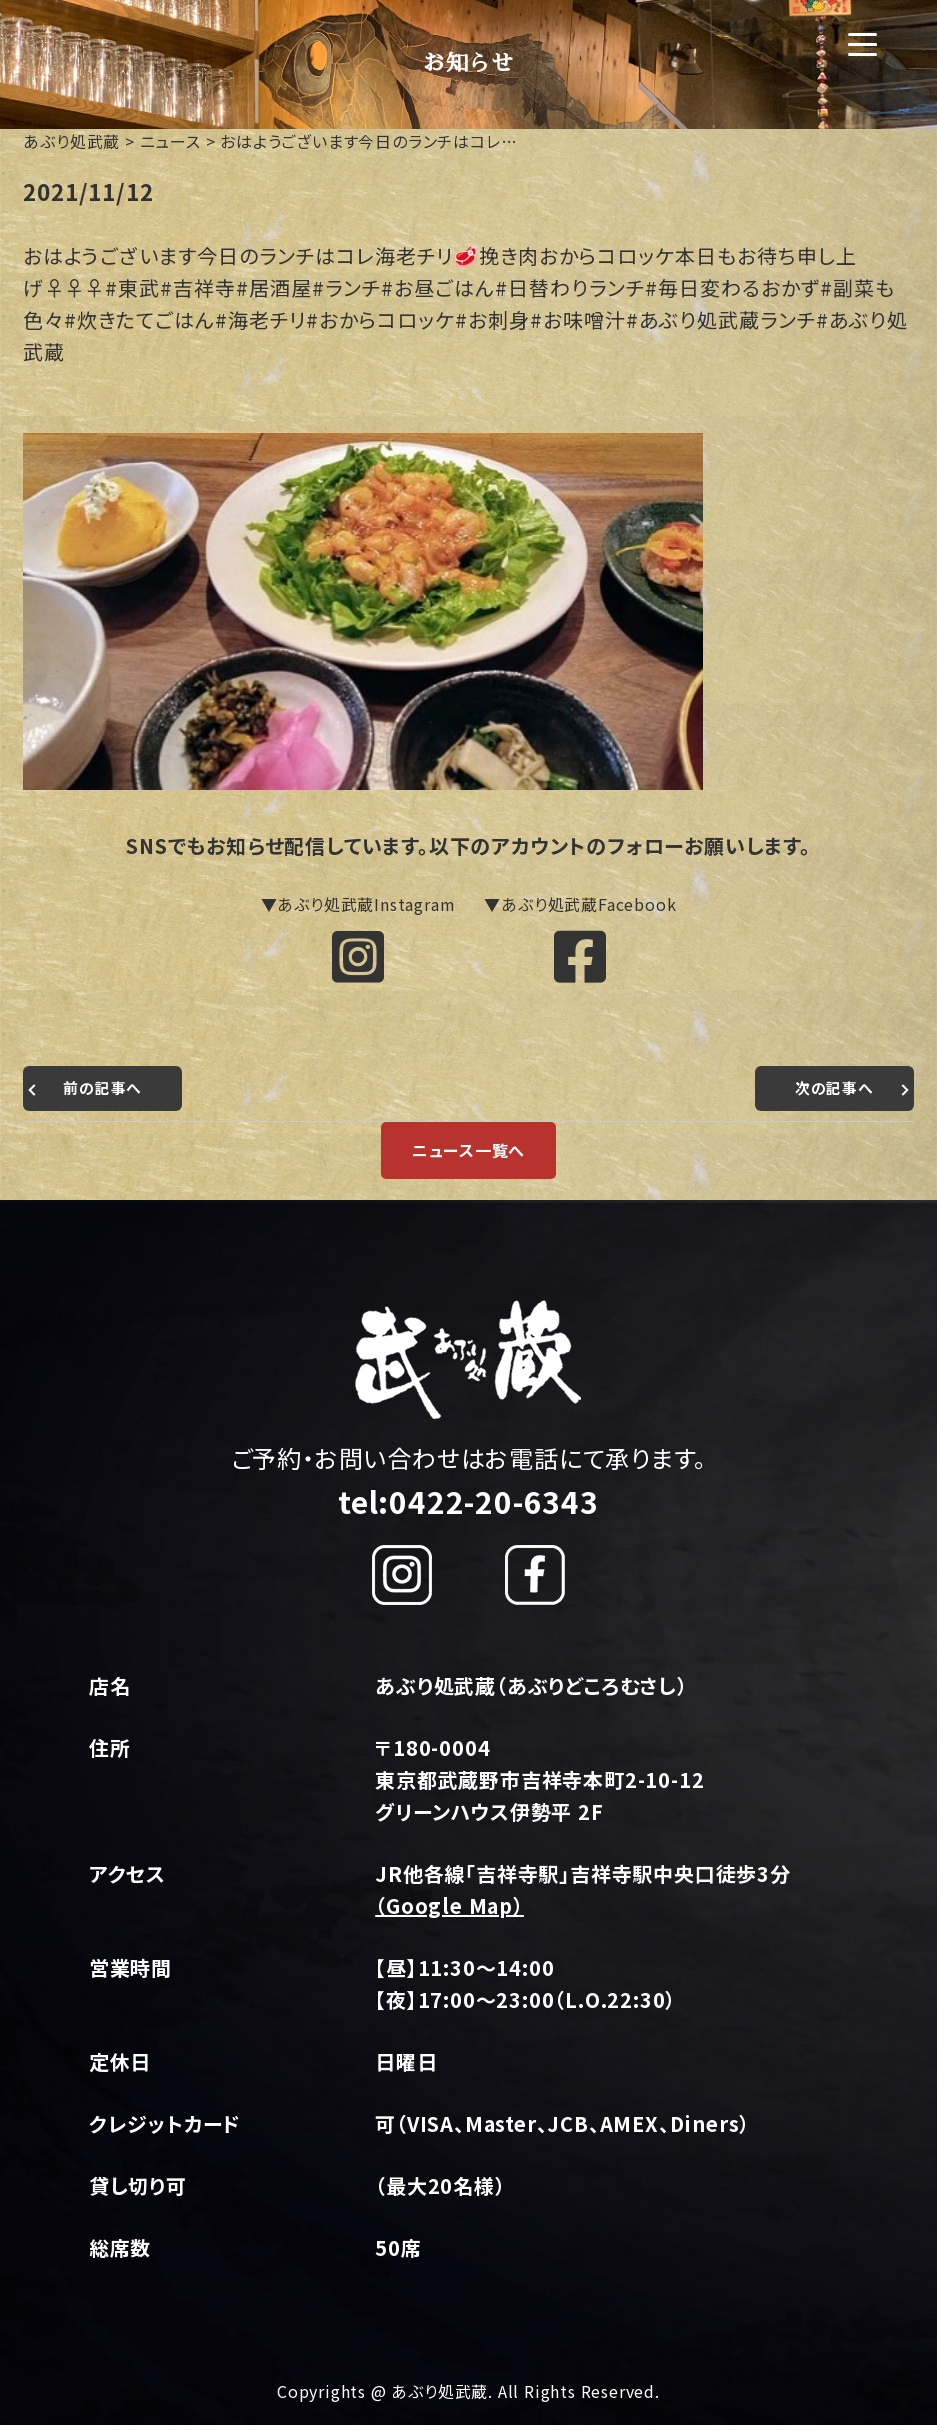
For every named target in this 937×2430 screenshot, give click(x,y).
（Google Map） (449, 1911)
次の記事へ (832, 1094)
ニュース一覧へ (469, 1156)
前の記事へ (105, 1094)
